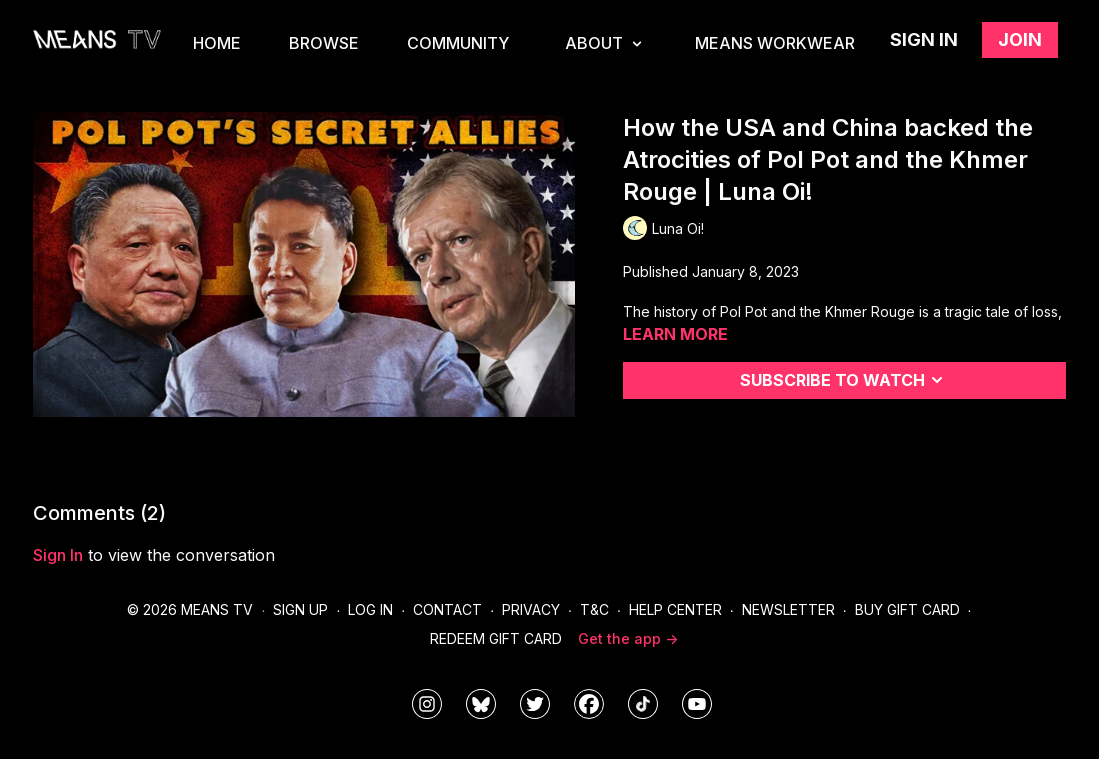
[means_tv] (427, 704)
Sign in (924, 39)
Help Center (675, 609)
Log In (370, 609)
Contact (447, 609)
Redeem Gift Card (496, 638)
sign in (58, 555)
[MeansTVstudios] (481, 704)
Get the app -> (628, 638)
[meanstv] (589, 704)
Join (1020, 39)
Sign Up (300, 609)
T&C (594, 609)
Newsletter (788, 609)
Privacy (531, 609)
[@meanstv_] (643, 704)
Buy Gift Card (907, 609)
